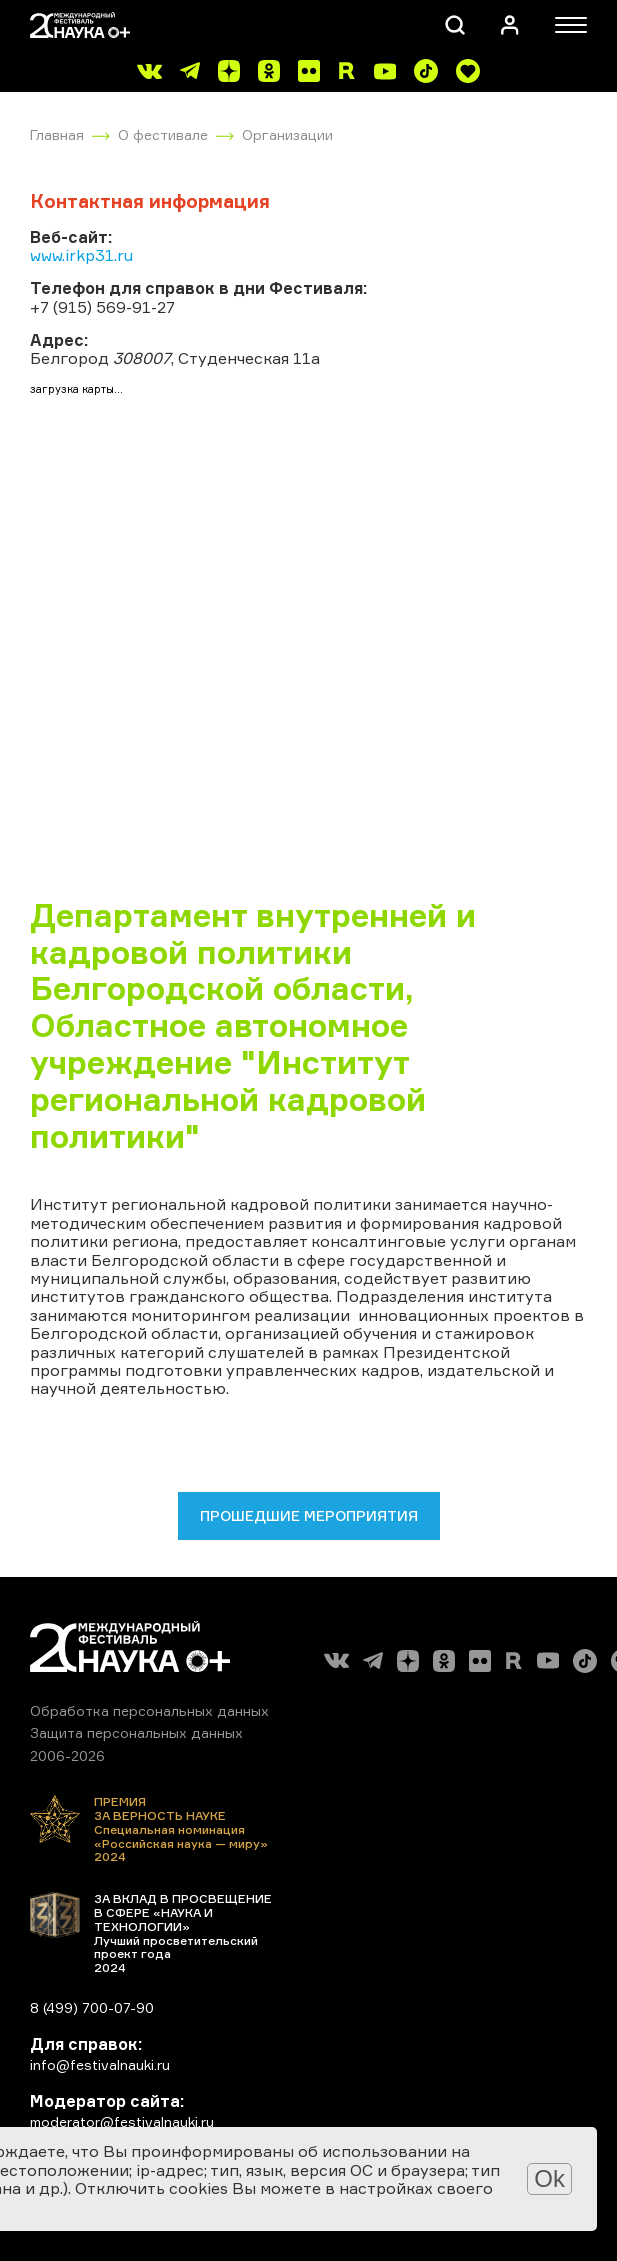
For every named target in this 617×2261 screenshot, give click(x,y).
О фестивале (163, 134)
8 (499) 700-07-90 (92, 2007)
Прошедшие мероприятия (309, 1515)
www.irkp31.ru (81, 255)
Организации (287, 134)
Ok (549, 2178)
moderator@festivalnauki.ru (122, 2121)
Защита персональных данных (136, 1732)
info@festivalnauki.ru (100, 2064)
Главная (57, 134)
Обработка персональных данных (149, 1710)
